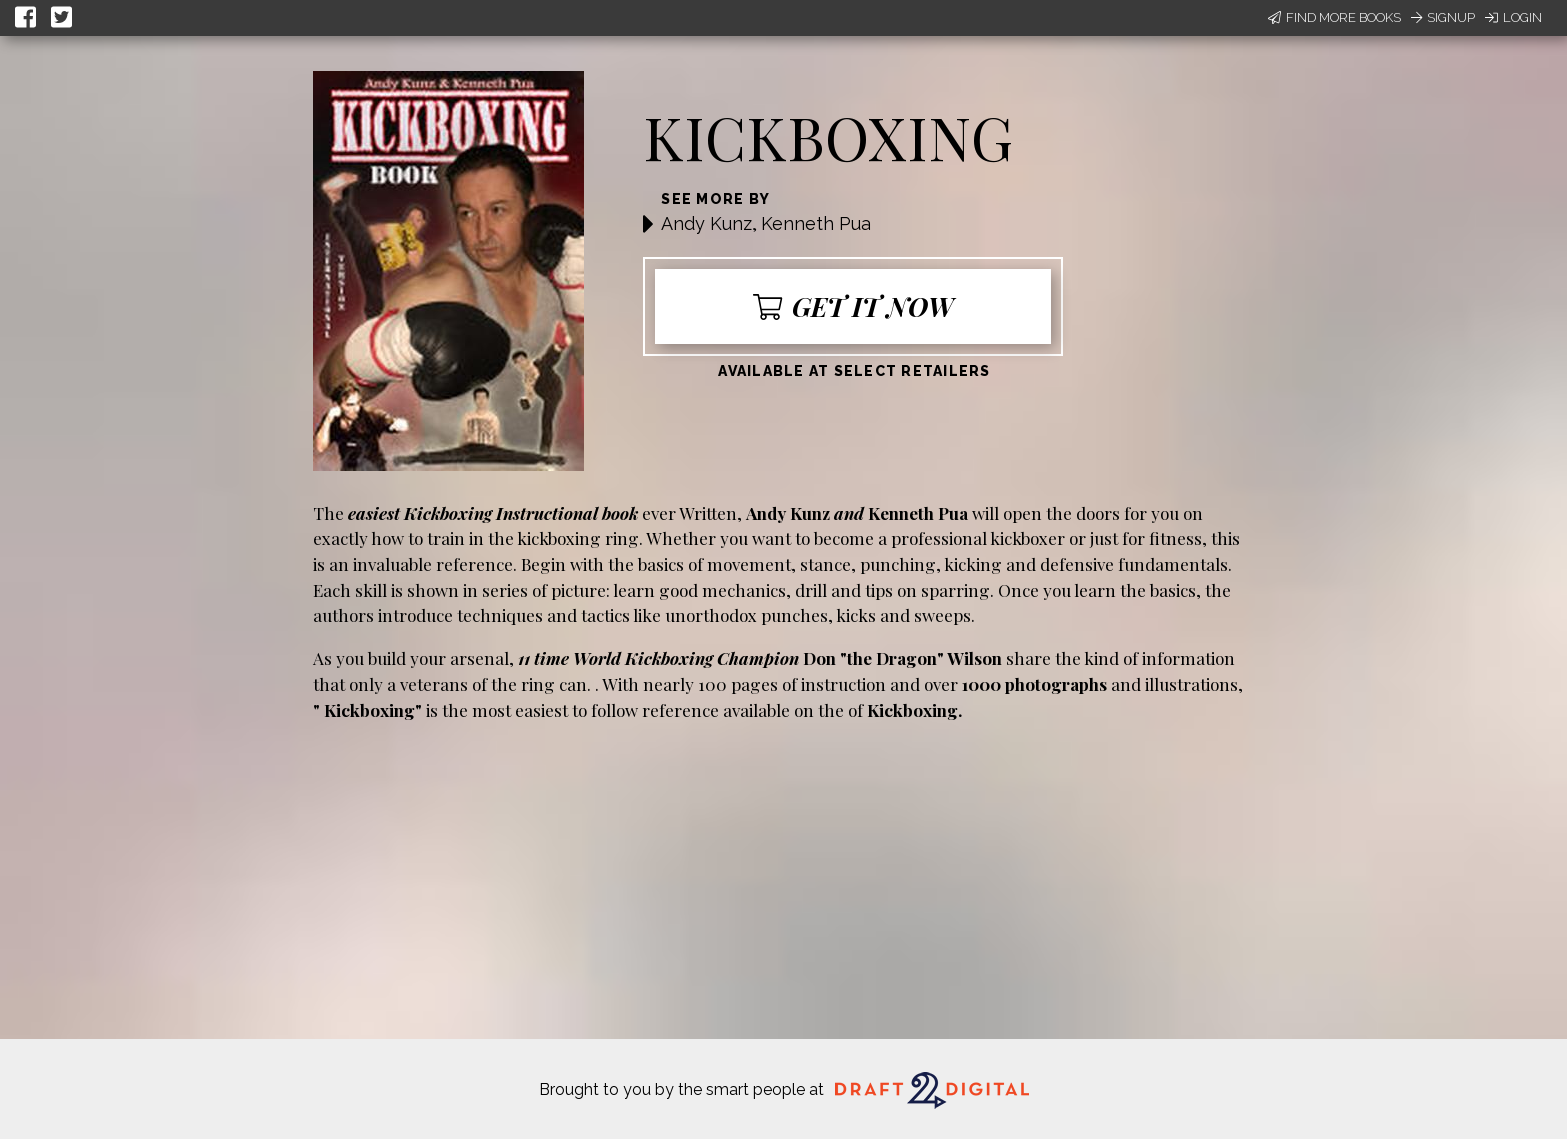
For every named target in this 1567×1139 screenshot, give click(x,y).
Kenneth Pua (816, 223)
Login (1513, 17)
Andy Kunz (706, 223)
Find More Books (1334, 17)
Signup (1443, 17)
